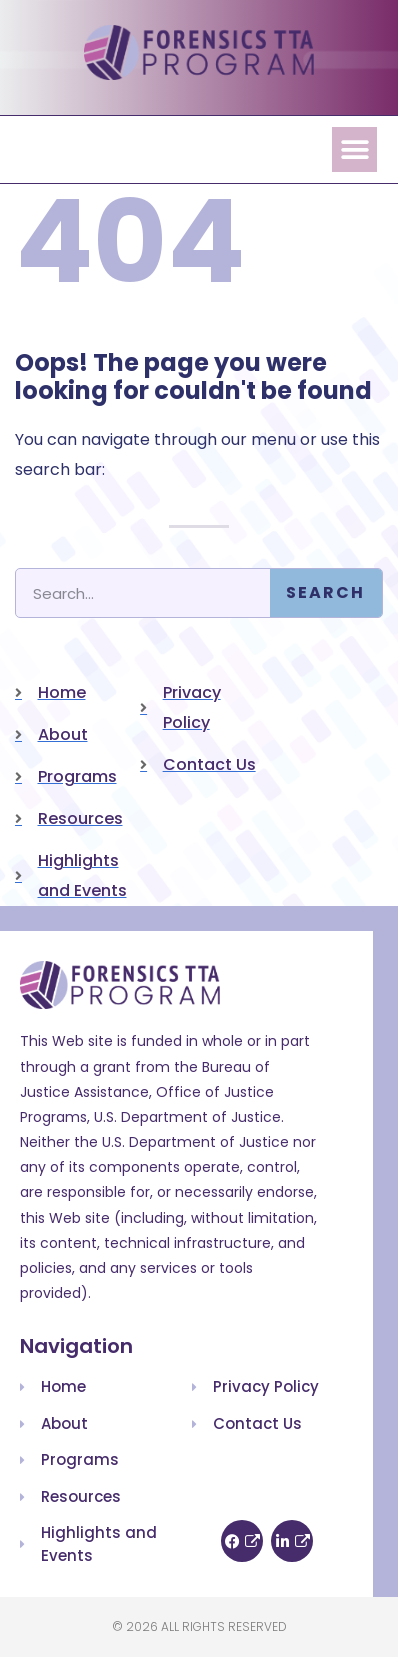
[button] (354, 149)
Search (325, 592)
